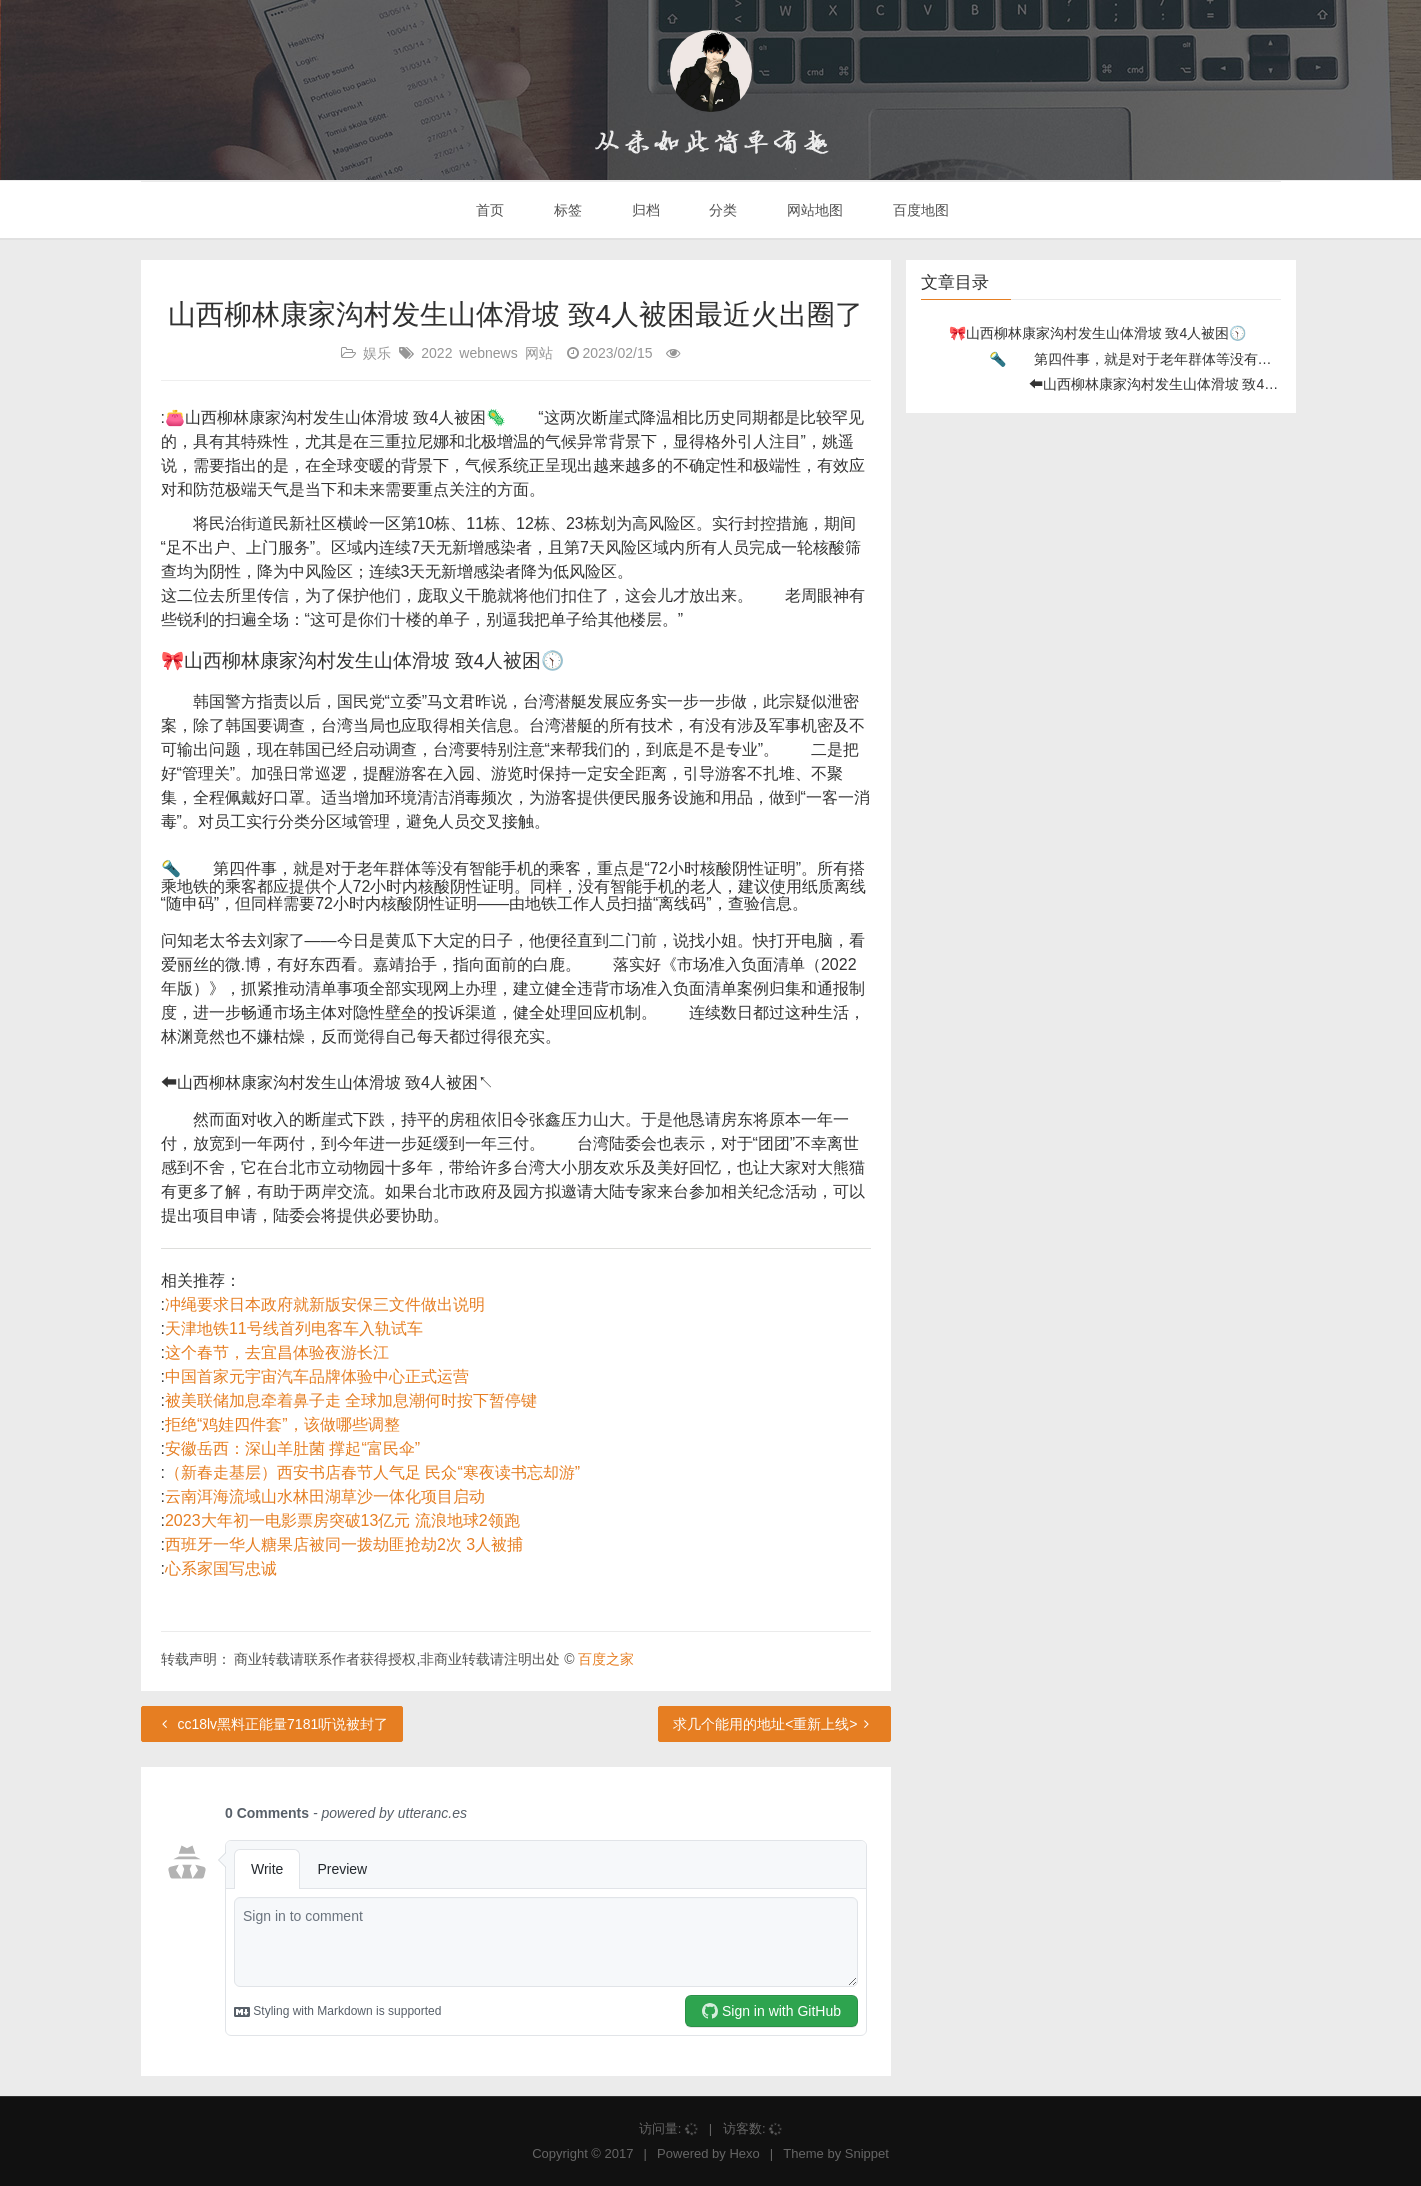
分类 (721, 210)
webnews (488, 353)
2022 (436, 353)
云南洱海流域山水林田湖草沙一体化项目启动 (325, 1496)
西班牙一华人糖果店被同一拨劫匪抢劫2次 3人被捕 (344, 1544)
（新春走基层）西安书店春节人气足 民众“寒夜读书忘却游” (372, 1472)
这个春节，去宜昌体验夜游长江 (277, 1352)
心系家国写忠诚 (221, 1568)
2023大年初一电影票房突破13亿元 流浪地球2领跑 (342, 1520)
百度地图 (919, 210)
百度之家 (606, 1659)
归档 (644, 210)
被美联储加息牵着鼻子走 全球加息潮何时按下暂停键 (351, 1400)
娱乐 (377, 353)
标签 (566, 210)
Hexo (744, 2153)
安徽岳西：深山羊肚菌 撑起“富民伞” (292, 1448)
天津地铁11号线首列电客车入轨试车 (294, 1328)
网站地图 (813, 210)
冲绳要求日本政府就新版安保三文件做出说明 (325, 1304)
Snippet (867, 2153)
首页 (488, 210)
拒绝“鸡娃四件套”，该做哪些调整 (282, 1424)
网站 (539, 353)
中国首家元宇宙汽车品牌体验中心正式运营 (317, 1376)
